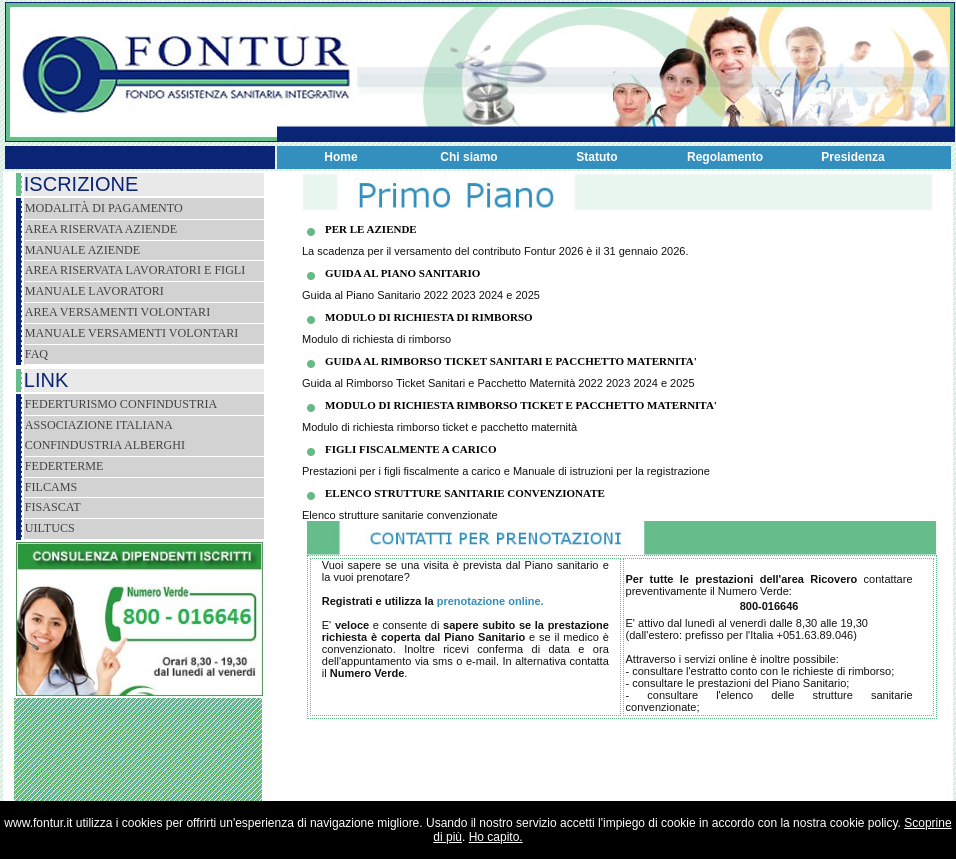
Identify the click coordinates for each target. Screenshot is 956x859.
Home (340, 157)
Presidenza (852, 157)
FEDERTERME (64, 466)
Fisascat (53, 507)
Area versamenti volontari (117, 312)
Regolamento (725, 157)
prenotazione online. (490, 601)
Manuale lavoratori (94, 291)
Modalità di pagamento (104, 208)
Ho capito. (496, 837)
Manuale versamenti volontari (132, 333)
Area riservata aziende (101, 229)
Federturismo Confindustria (121, 404)
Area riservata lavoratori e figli (135, 270)
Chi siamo (468, 157)
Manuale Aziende (82, 250)
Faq (36, 354)
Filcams (51, 487)
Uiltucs (50, 528)
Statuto (596, 157)
